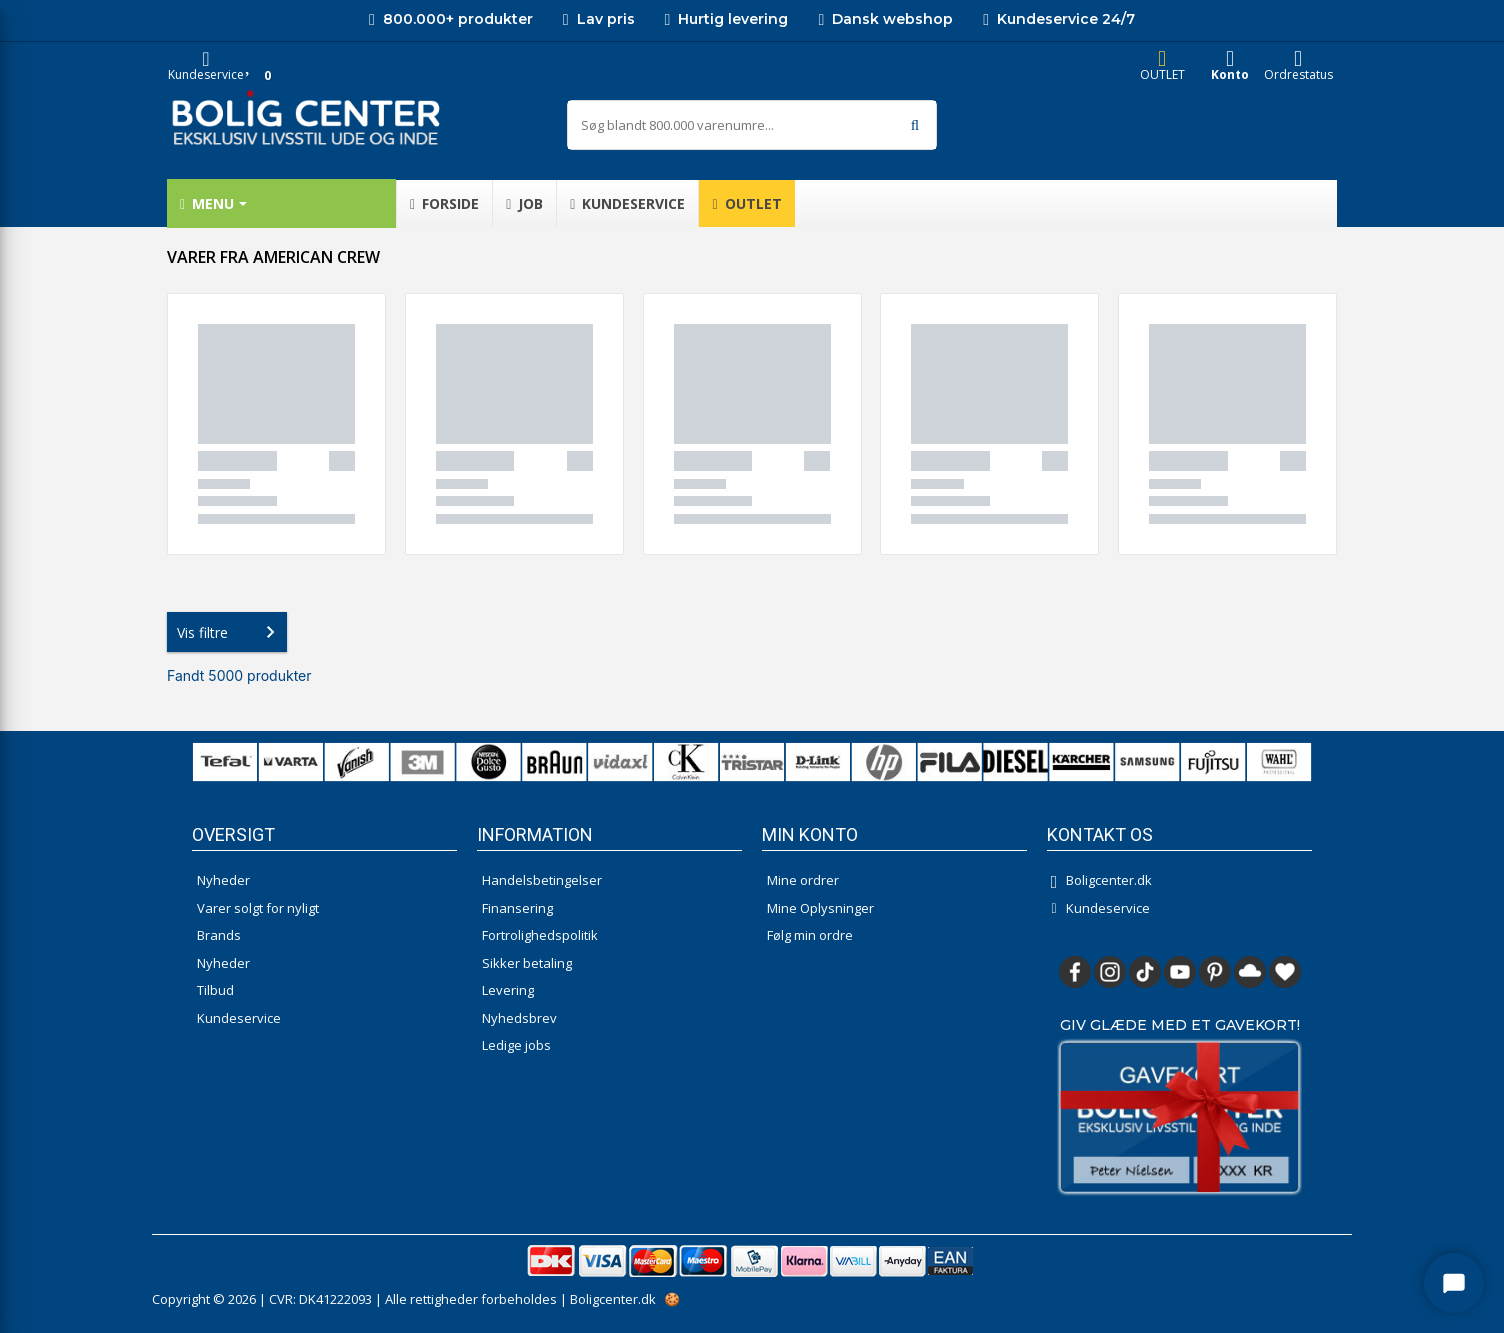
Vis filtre (230, 632)
